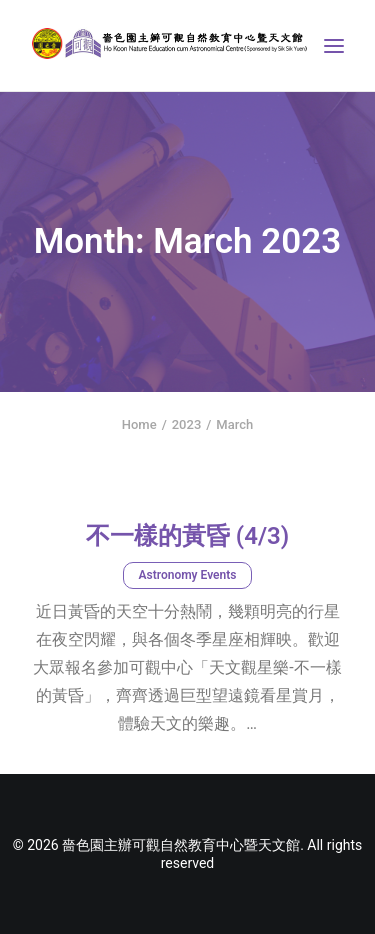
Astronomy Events (188, 575)
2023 (187, 424)
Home (139, 424)
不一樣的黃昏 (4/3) (187, 536)
